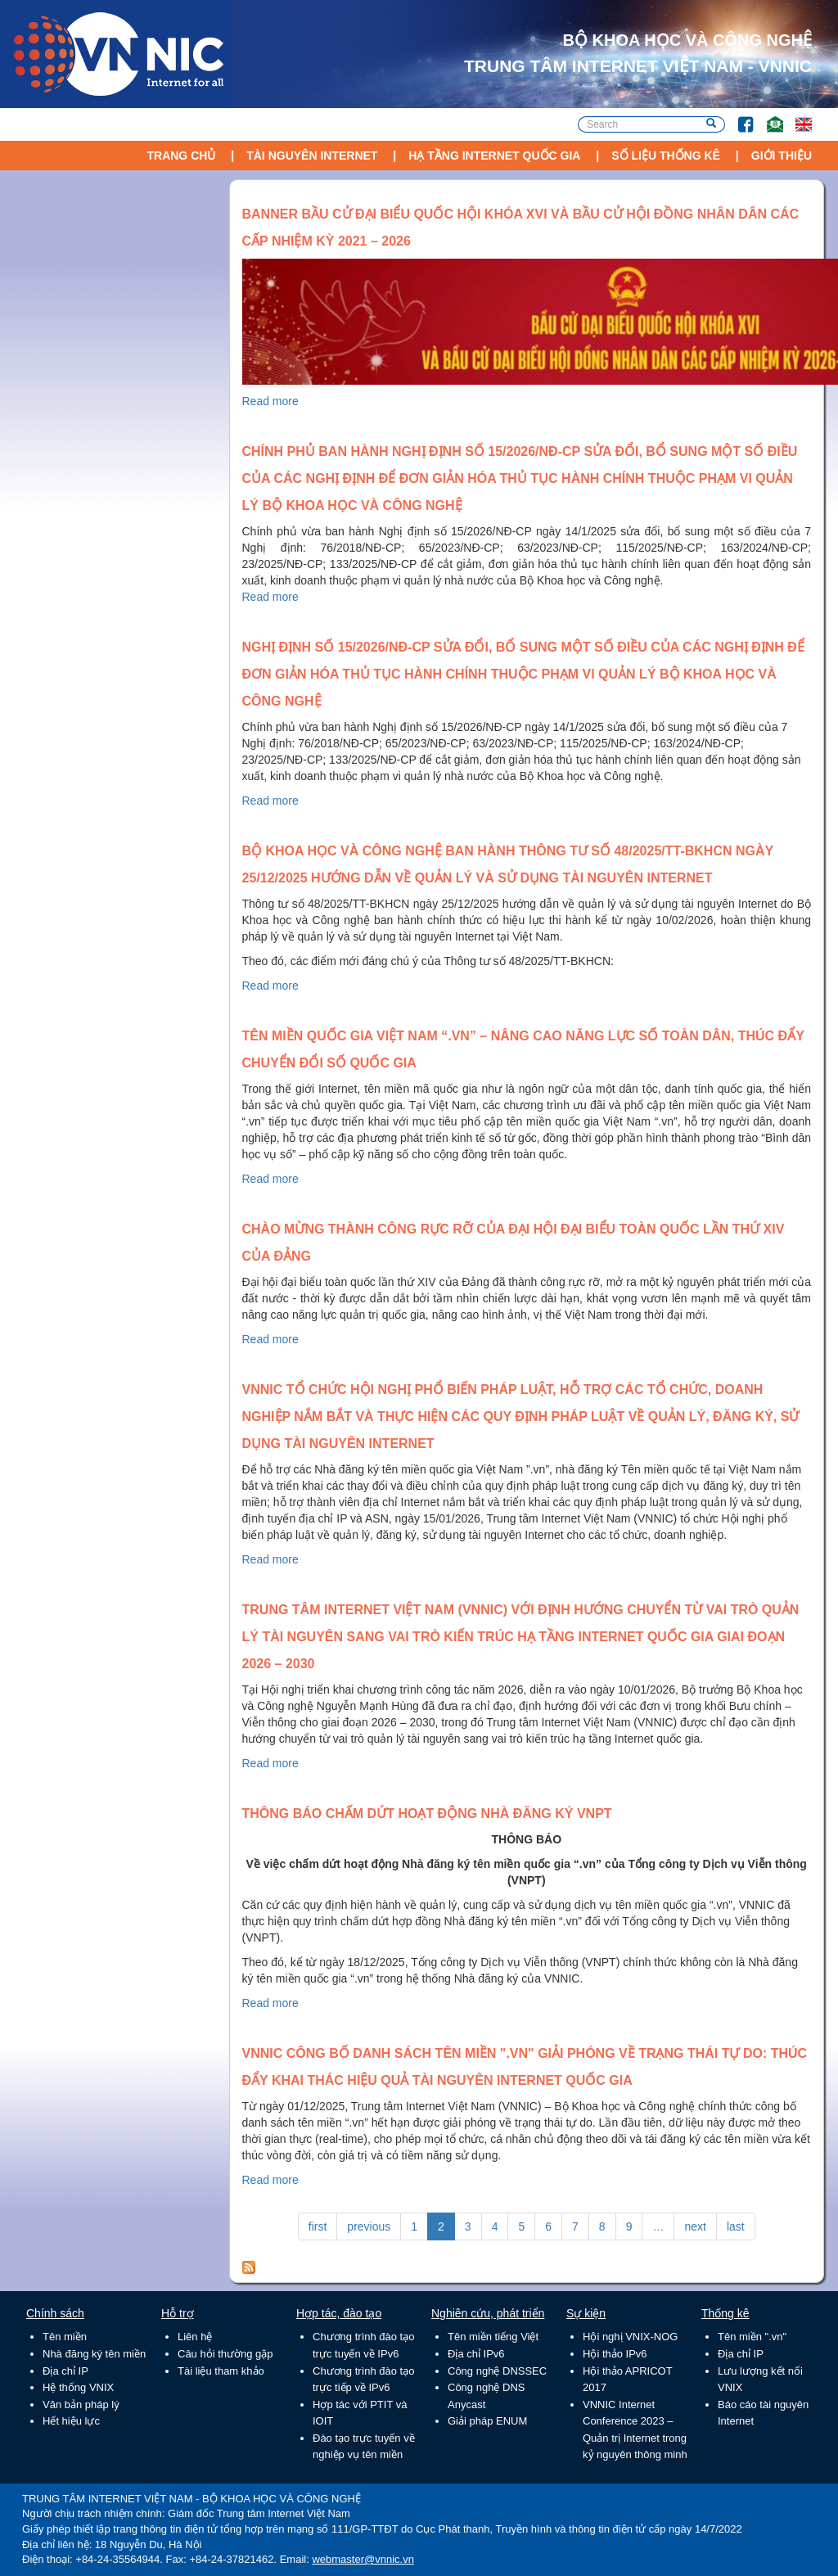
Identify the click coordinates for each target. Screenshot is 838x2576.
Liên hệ (195, 2336)
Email (768, 116)
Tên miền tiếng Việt (493, 2336)
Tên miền (65, 2336)
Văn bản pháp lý (81, 2404)
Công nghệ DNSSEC (497, 2371)
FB (737, 116)
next (694, 2226)
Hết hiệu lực (71, 2421)
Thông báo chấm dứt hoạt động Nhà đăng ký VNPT (427, 1813)
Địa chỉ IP (65, 2371)
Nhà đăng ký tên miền (94, 2354)
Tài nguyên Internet (311, 155)
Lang (796, 116)
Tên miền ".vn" (752, 2336)
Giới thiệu (781, 155)
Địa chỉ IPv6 (476, 2354)
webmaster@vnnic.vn (362, 2559)
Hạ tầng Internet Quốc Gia (494, 155)
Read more (270, 401)
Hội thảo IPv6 (615, 2354)
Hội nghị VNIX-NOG (630, 2336)
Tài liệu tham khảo (221, 2371)
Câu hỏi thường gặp (225, 2354)
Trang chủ (180, 155)
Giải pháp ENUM (487, 2421)
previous (368, 2226)
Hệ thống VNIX (78, 2387)
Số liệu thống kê (665, 155)
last (736, 2226)
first (318, 2226)
